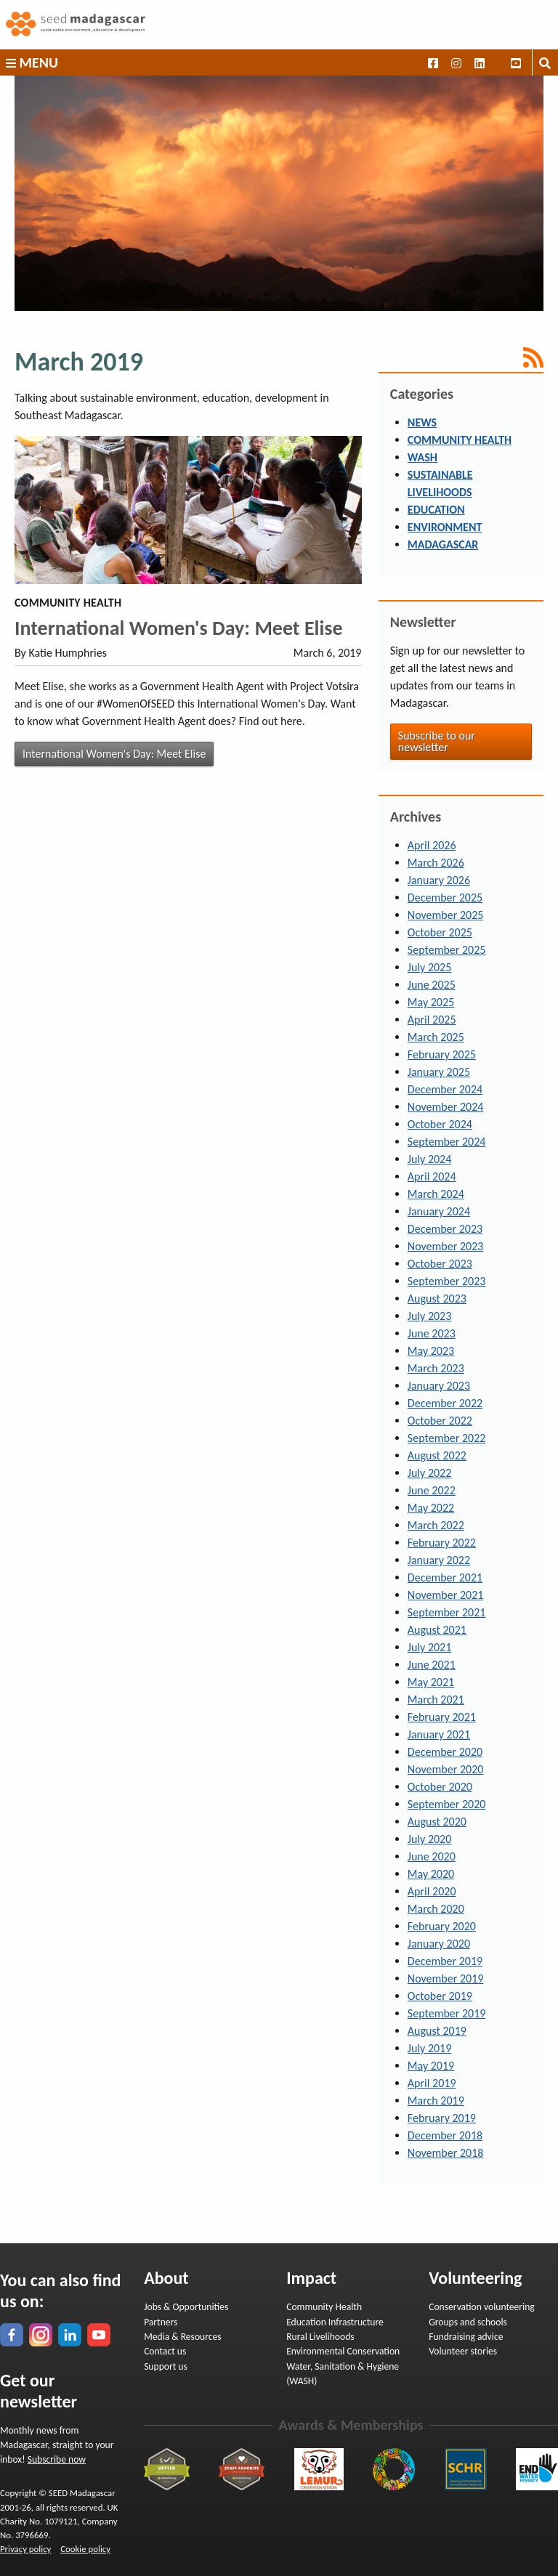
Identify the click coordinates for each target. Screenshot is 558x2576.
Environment (445, 527)
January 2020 (439, 1944)
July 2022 (429, 1473)
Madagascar (443, 544)
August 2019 (437, 2031)
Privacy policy (25, 2548)
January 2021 (439, 1734)
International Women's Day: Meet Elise (179, 628)
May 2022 (431, 1508)
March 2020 (436, 1909)
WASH (422, 457)
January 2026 (439, 880)
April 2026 (432, 845)
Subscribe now (57, 2459)
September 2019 (447, 2013)
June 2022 (432, 1490)
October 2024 (440, 1124)
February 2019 (442, 2118)
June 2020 (432, 1856)
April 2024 (432, 1176)
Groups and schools (468, 2322)
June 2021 (432, 1665)
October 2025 (440, 932)
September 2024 (447, 1142)
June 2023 (432, 1333)
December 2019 (445, 1961)
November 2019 (446, 1978)
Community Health (460, 440)
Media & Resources (182, 2336)
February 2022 (442, 1543)
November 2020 (446, 1769)
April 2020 (432, 1891)
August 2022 (437, 1455)
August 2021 (437, 1630)
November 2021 (446, 1595)
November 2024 (446, 1107)
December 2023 (445, 1229)
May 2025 (431, 1002)
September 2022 (447, 1438)
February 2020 (442, 1926)
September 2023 (447, 1281)
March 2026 (436, 863)
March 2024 (436, 1194)
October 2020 (440, 1787)
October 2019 (440, 1996)
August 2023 (437, 1298)
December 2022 (445, 1403)
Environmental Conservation (343, 2351)
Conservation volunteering (482, 2307)
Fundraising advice (466, 2336)
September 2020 (447, 1804)
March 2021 (436, 1699)
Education (436, 510)
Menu (32, 62)
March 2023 (436, 1368)
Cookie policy (85, 2548)
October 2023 (440, 1264)
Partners (160, 2322)
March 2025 (436, 1037)
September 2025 (447, 950)
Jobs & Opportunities (186, 2307)
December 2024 (445, 1089)
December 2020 (445, 1752)
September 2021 (447, 1612)
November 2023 (446, 1246)
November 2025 (446, 915)
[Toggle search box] (545, 62)
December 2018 (445, 2135)
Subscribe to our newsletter (436, 741)
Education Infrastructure (335, 2322)
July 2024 (429, 1159)
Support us (165, 2366)
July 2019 (429, 2048)
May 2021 (431, 1682)
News (422, 422)
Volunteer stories (463, 2351)
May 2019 (431, 2066)
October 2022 (440, 1420)
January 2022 (439, 1560)
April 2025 (432, 1019)
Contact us (165, 2351)
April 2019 (432, 2083)
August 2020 (437, 1821)
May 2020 (431, 1874)
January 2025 (439, 1072)
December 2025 (445, 897)
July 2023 (429, 1316)
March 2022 (436, 1525)
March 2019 (436, 2100)
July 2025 (429, 967)
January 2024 (439, 1211)
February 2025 (442, 1054)
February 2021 (442, 1717)
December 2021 (445, 1577)
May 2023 (431, 1351)
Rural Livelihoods (320, 2336)
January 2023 (439, 1386)
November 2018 (446, 2153)
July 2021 (429, 1647)
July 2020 (429, 1839)
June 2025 (432, 985)
